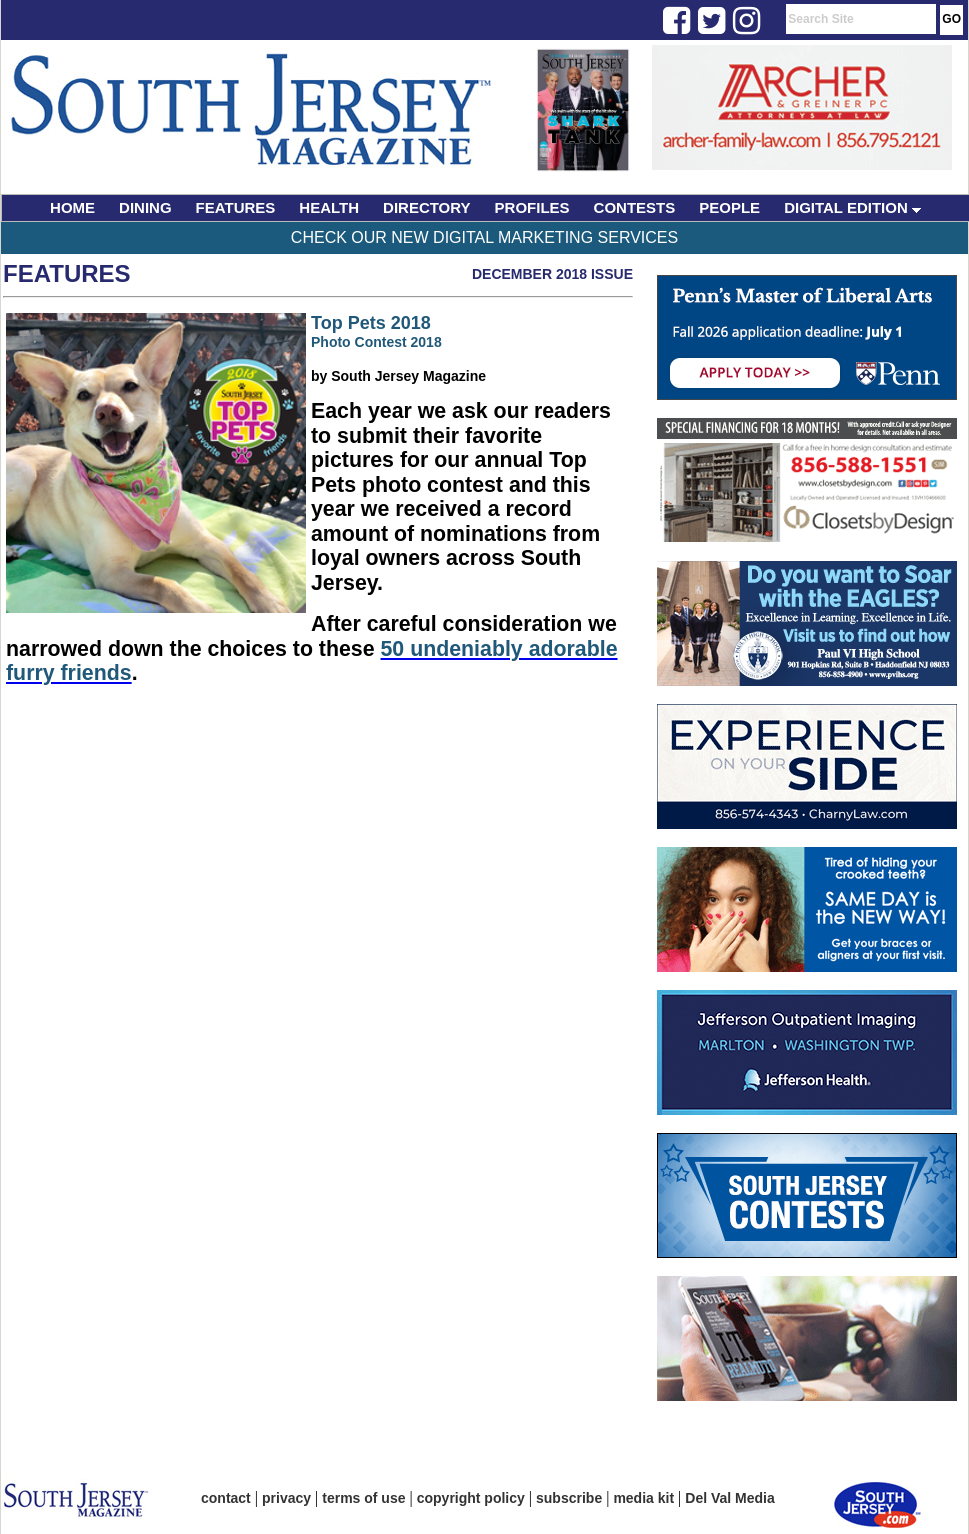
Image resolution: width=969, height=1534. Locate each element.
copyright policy (471, 1498)
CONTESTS (635, 207)
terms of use (363, 1498)
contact (226, 1498)
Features (67, 273)
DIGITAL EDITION (852, 207)
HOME (72, 207)
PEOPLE (729, 207)
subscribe (569, 1498)
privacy (286, 1498)
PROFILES (532, 207)
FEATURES (236, 207)
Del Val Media (729, 1498)
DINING (145, 207)
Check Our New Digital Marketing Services (484, 237)
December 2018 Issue (552, 274)
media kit (643, 1498)
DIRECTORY (427, 207)
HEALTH (329, 207)
